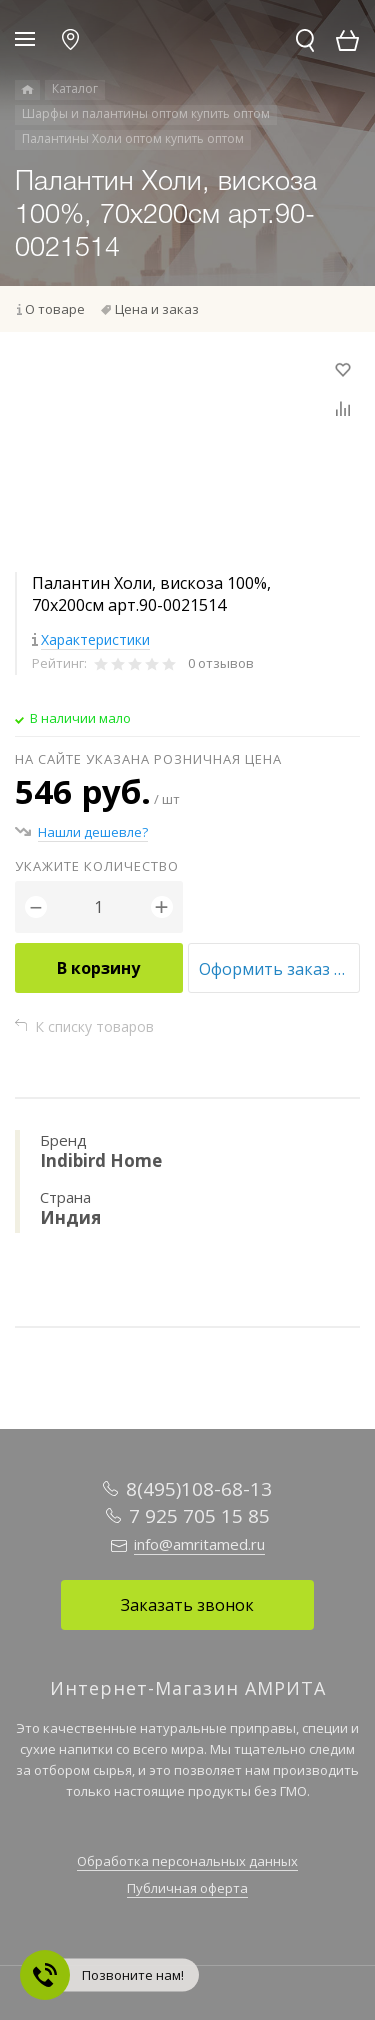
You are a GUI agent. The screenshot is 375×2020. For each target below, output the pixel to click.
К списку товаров (94, 1026)
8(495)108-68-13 (199, 1489)
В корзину (98, 968)
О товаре (55, 309)
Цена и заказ (157, 309)
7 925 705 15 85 (199, 1516)
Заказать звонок (187, 1605)
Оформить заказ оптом (280, 969)
